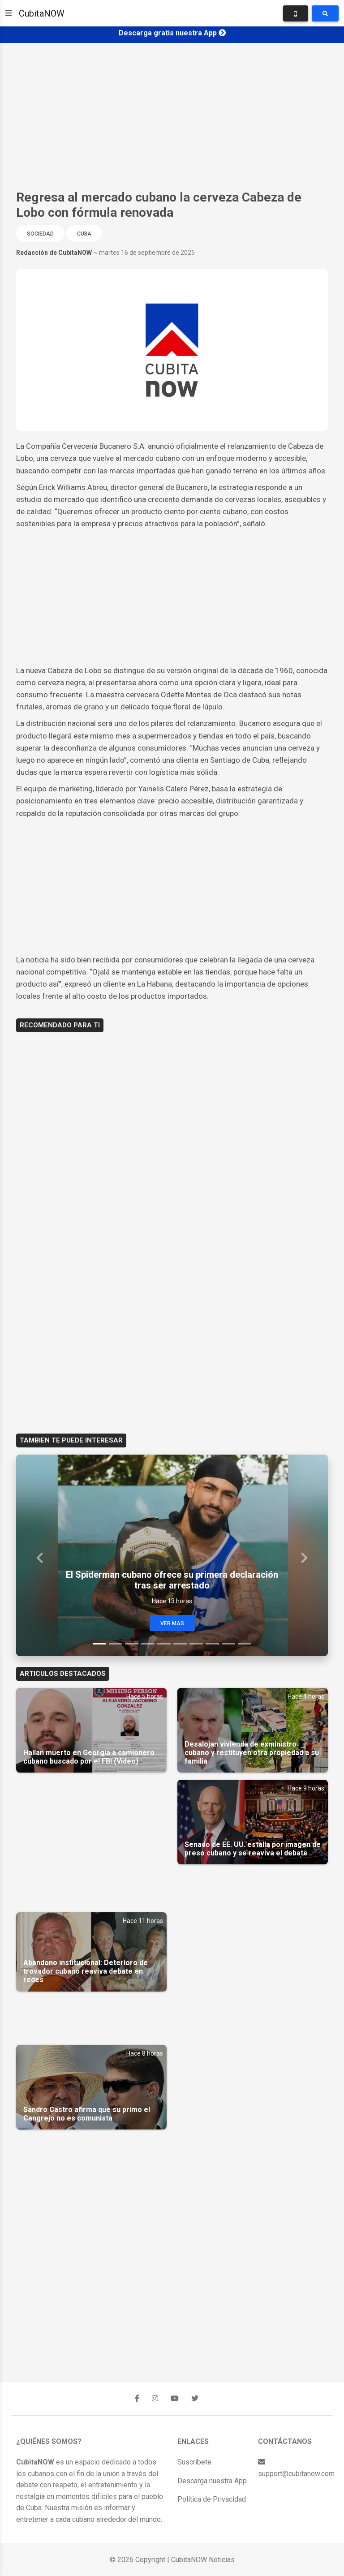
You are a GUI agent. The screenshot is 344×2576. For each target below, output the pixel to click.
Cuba (84, 234)
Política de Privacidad (211, 2499)
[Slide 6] (180, 1644)
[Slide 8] (212, 1644)
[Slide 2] (115, 1644)
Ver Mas (172, 1623)
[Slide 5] (164, 1644)
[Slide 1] (99, 1644)
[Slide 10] (244, 1644)
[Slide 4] (148, 1644)
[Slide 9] (228, 1644)
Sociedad (40, 234)
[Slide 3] (131, 1644)
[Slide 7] (196, 1644)
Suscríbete (194, 2462)
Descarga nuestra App (212, 2481)
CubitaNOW (41, 13)
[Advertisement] (172, 116)
